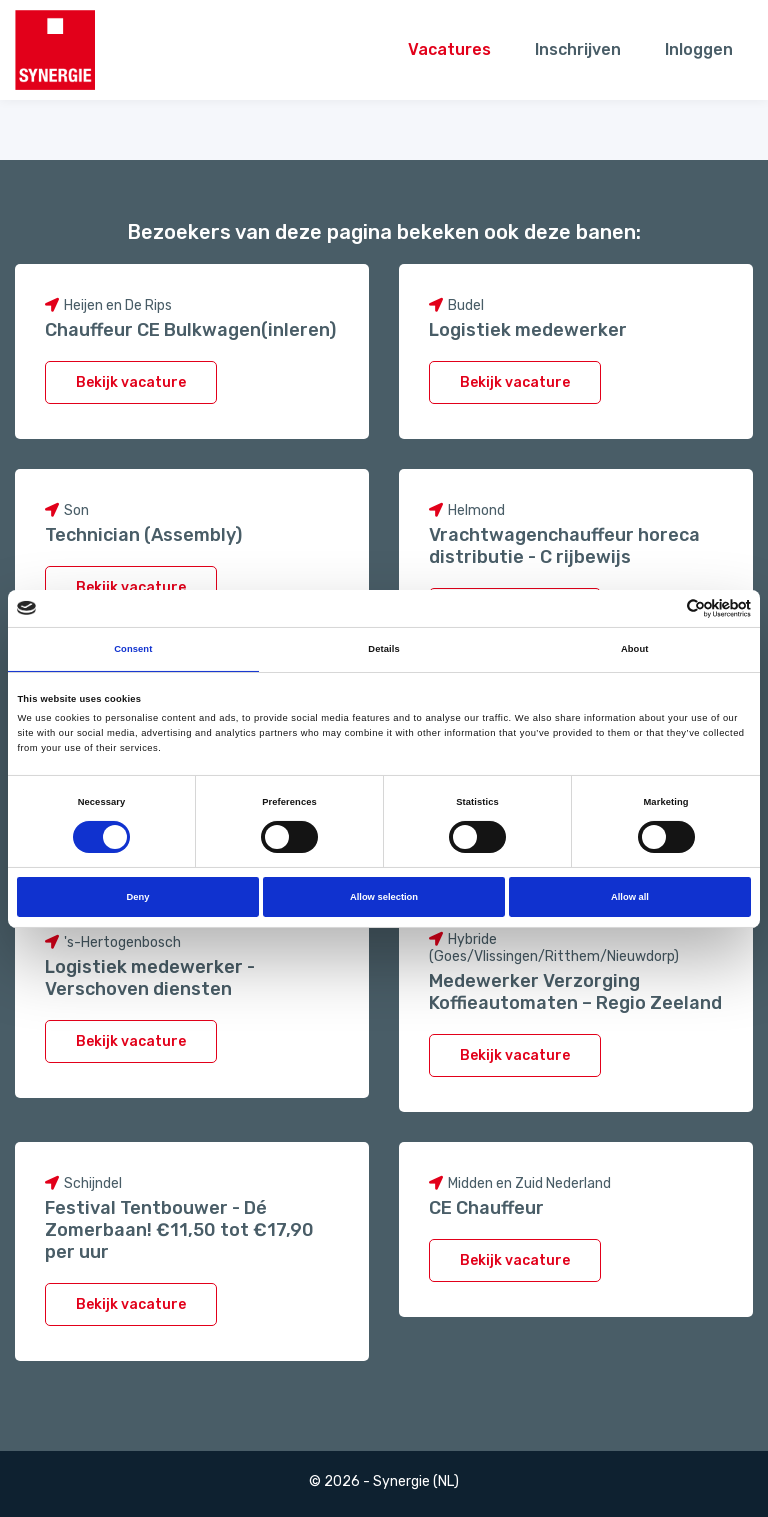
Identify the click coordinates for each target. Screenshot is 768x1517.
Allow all (630, 897)
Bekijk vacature (131, 382)
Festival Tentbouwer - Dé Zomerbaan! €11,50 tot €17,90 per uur (179, 1230)
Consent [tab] (133, 649)
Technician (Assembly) (143, 535)
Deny (138, 897)
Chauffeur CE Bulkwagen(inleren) (190, 330)
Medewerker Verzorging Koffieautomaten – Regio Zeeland (575, 992)
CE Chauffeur (486, 1208)
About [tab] (635, 649)
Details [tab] (383, 649)
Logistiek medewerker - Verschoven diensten (150, 978)
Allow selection (384, 897)
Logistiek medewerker (528, 330)
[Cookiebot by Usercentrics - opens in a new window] (663, 608)
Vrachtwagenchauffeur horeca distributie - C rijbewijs (564, 546)
